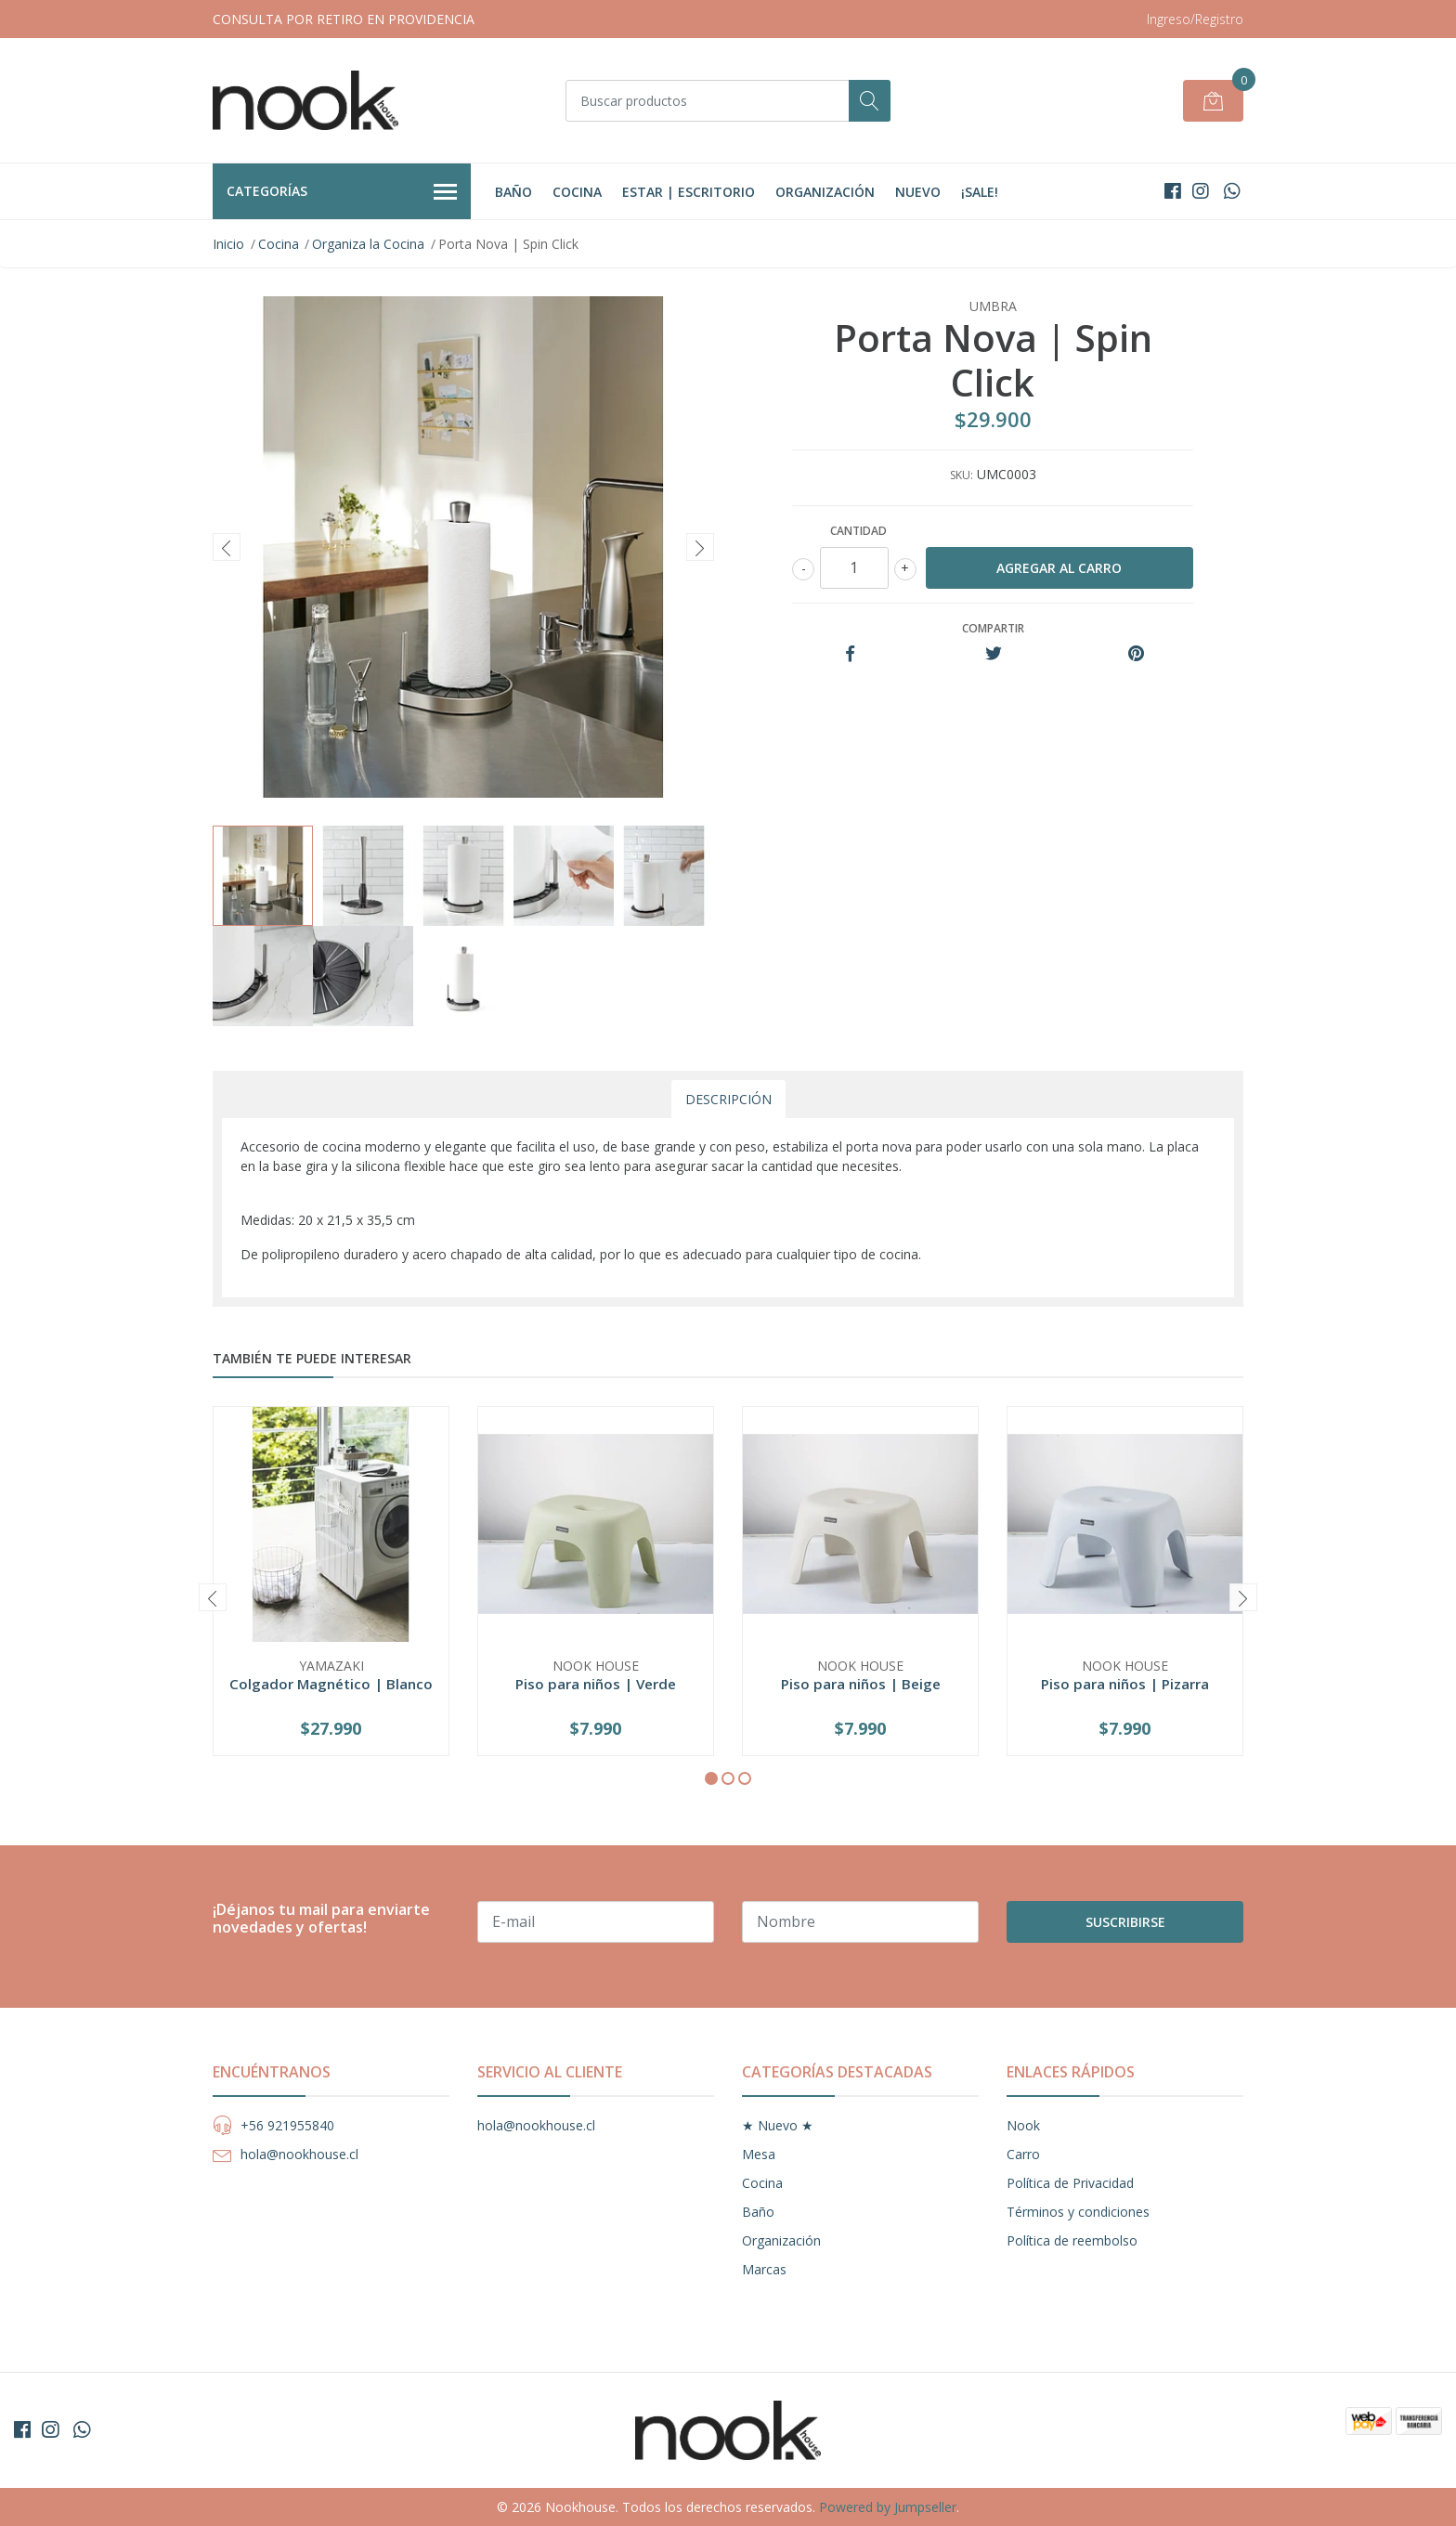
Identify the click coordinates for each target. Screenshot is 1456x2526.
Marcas (764, 2269)
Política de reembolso (1072, 2240)
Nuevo (918, 192)
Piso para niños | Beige (861, 1683)
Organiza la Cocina (368, 244)
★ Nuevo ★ (777, 2125)
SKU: (961, 475)
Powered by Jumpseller (887, 2507)
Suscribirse (1125, 1922)
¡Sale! (979, 192)
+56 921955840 (287, 2125)
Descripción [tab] (728, 1099)
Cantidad (858, 531)
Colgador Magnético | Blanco (331, 1683)
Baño (513, 192)
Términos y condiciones (1078, 2211)
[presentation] (226, 547)
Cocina (577, 192)
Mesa (758, 2154)
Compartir (993, 628)
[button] (711, 1778)
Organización (825, 192)
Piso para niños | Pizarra (1125, 1683)
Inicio (228, 244)
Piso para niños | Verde (595, 1683)
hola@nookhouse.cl (299, 2154)
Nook (1023, 2125)
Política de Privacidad (1070, 2183)
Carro (1023, 2154)
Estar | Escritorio (688, 192)
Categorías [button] (342, 192)
